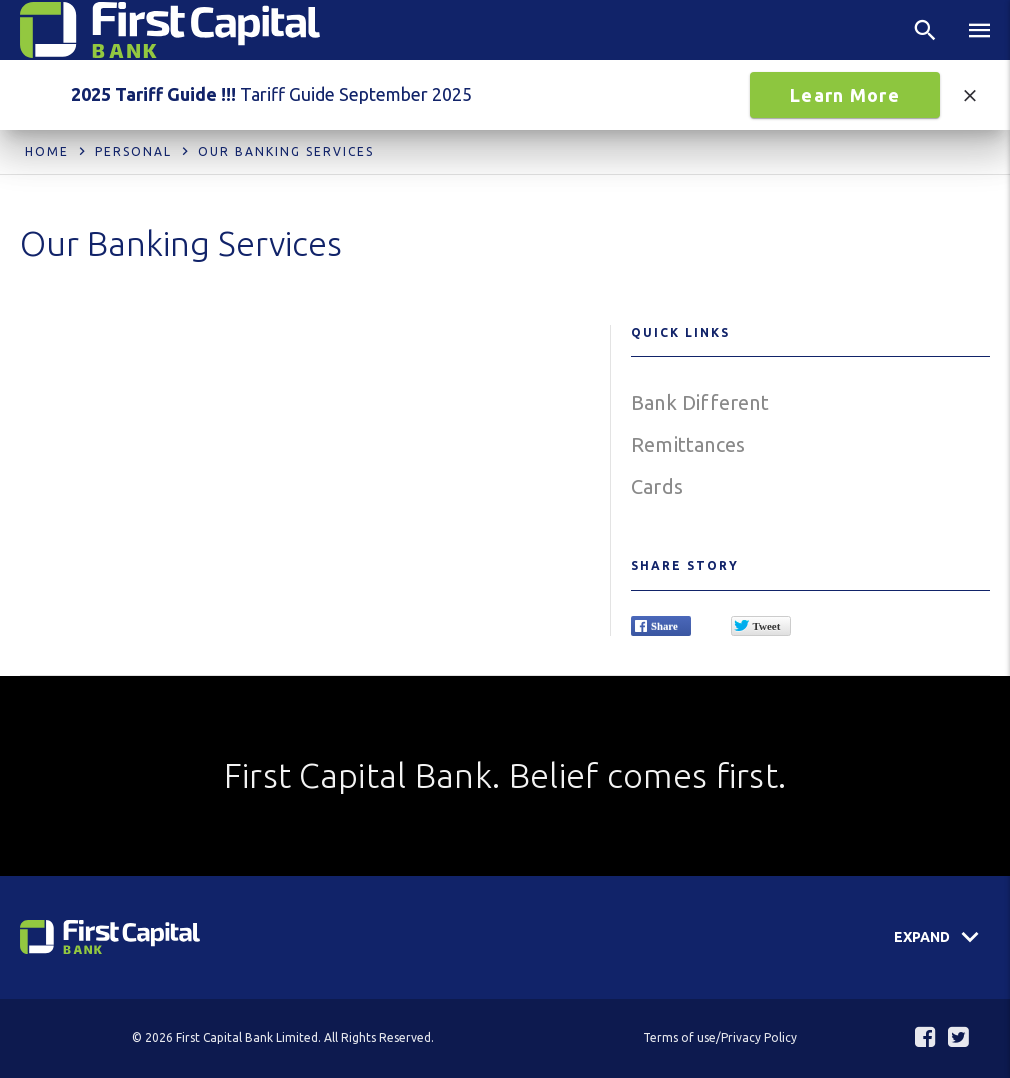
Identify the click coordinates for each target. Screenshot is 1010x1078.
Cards (657, 486)
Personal (133, 151)
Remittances (688, 444)
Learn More (845, 95)
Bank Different (700, 402)
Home (47, 151)
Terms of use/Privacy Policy (720, 1037)
